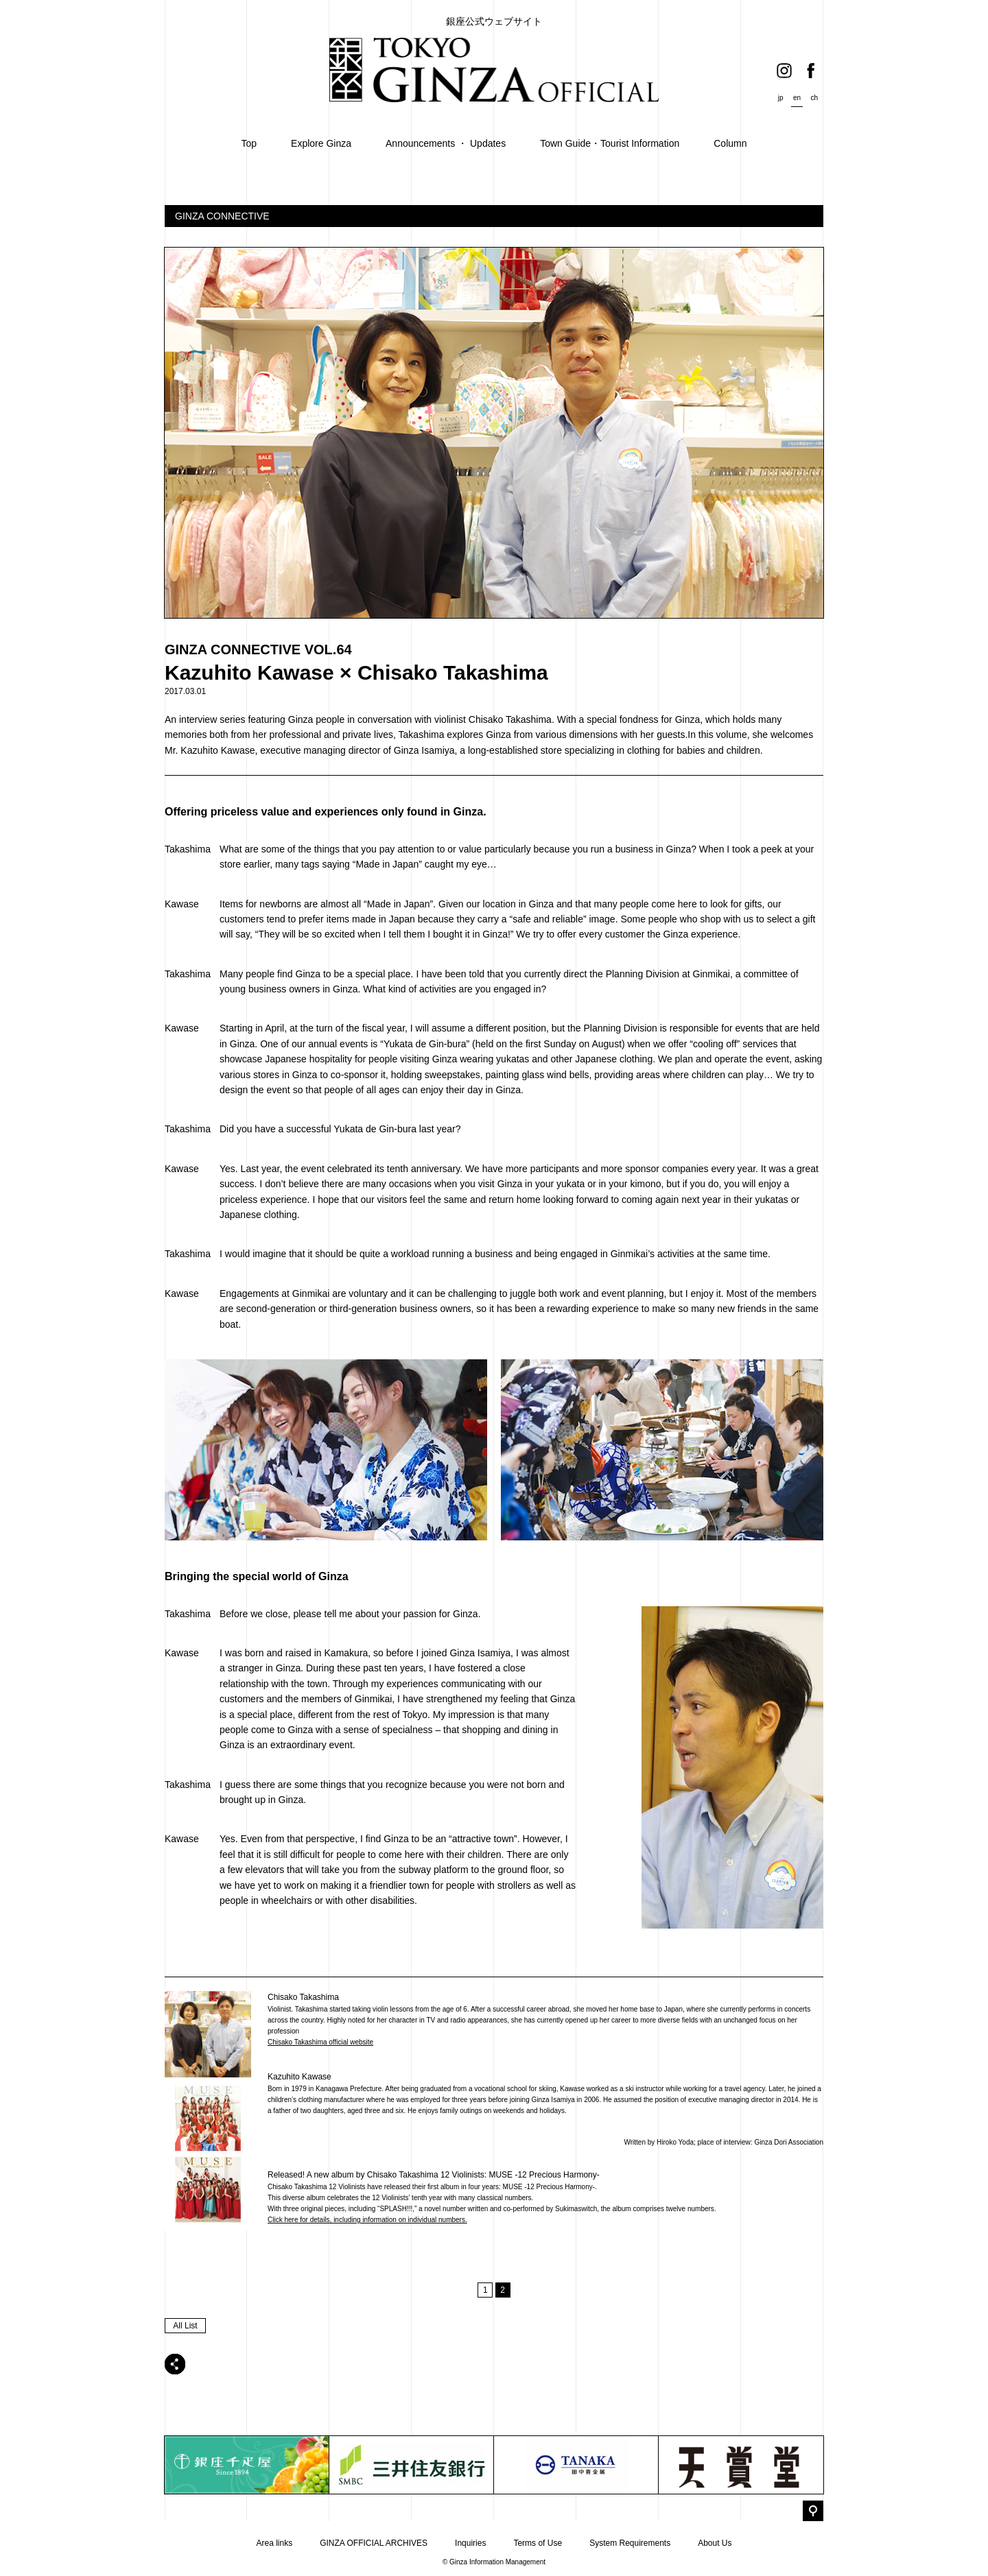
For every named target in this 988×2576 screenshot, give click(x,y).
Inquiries (470, 2543)
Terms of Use (537, 2543)
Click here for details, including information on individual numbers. (367, 2219)
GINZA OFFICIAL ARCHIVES (373, 2543)
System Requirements (629, 2543)
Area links (274, 2543)
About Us (714, 2543)
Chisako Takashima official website (320, 2042)
